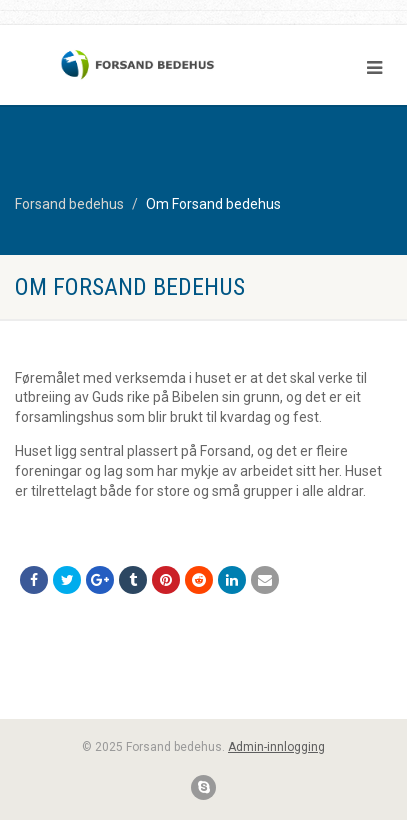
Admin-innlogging (276, 747)
